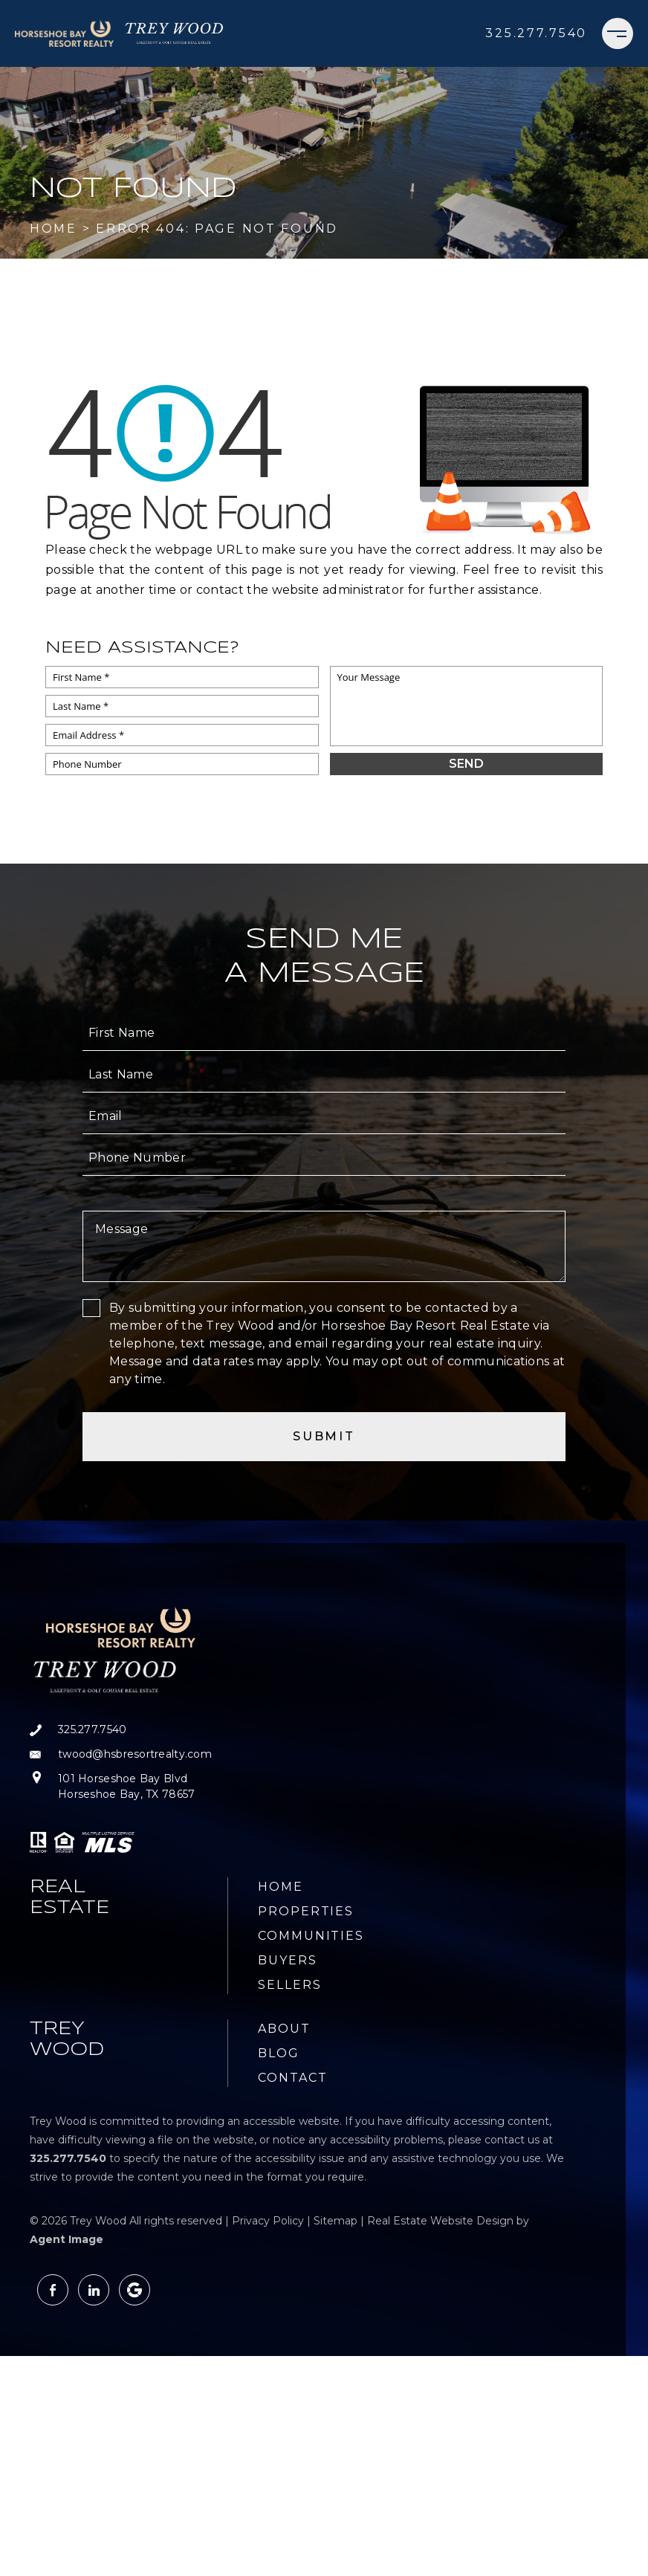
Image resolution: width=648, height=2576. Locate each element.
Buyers (287, 1960)
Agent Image (66, 2239)
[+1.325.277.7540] (536, 33)
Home (280, 1887)
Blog (278, 2053)
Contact (292, 2078)
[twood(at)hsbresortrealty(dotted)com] (121, 1754)
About (284, 2029)
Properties (306, 1911)
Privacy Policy (268, 2220)
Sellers (289, 1985)
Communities (311, 1936)
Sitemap (335, 2220)
